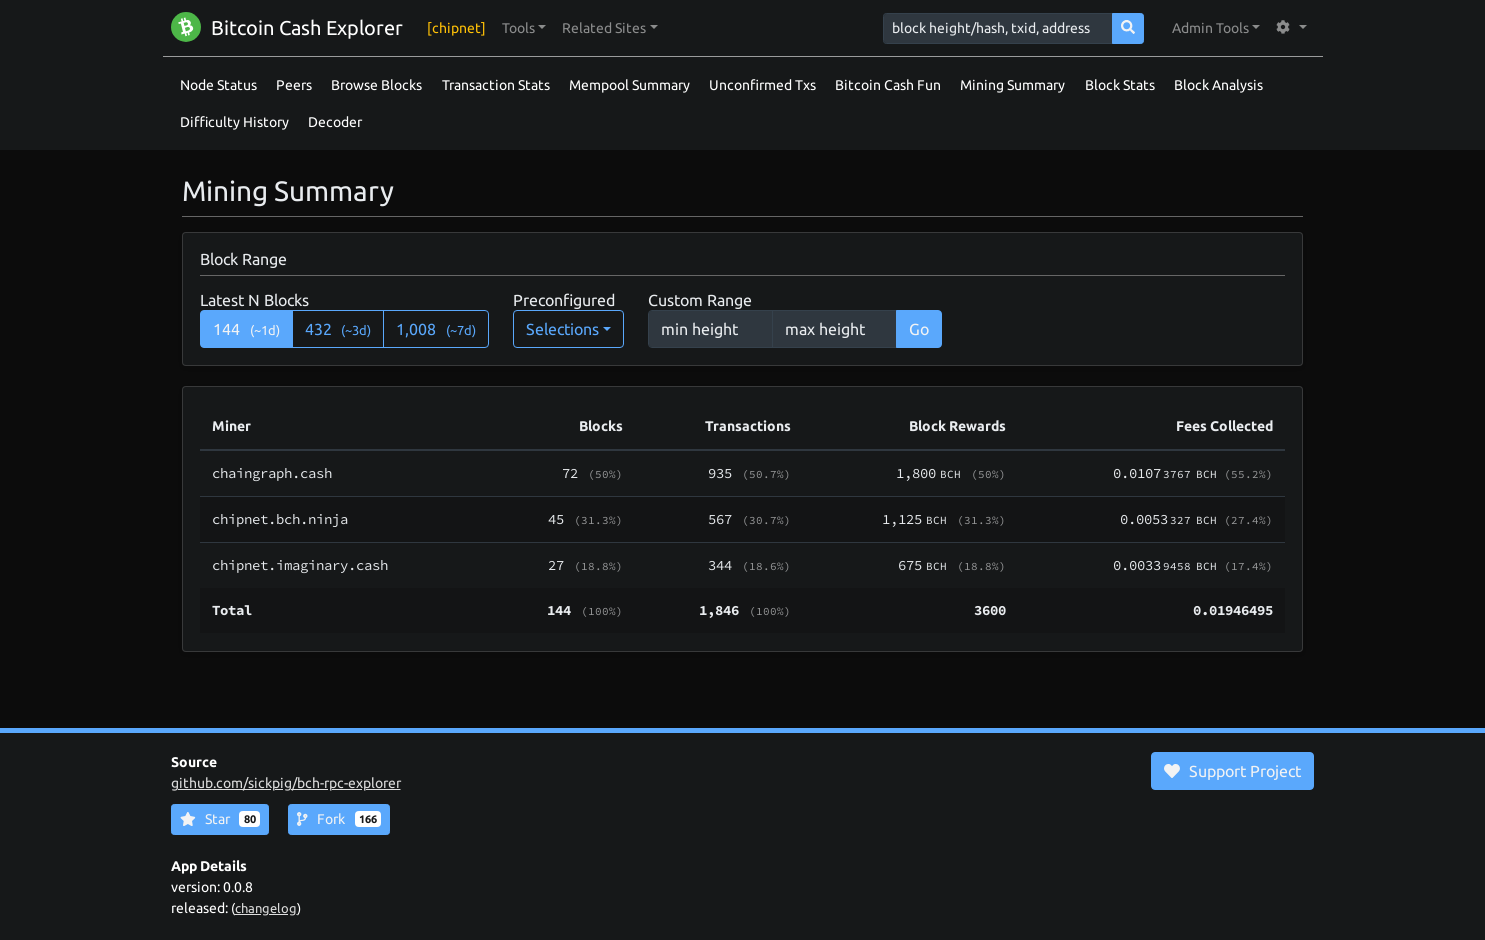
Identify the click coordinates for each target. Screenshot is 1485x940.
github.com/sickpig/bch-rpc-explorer (286, 783)
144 (246, 329)
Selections (562, 329)
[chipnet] (456, 28)
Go (919, 329)
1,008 (436, 329)
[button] (524, 28)
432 (338, 329)
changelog (266, 908)
